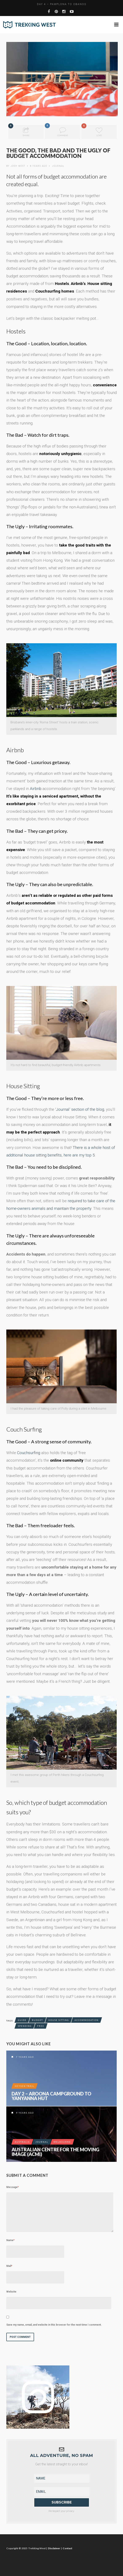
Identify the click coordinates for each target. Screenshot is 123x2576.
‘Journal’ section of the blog (79, 1109)
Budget (37, 2020)
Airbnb (36, 788)
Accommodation (86, 2020)
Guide (22, 2020)
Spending (25, 2026)
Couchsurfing (28, 1452)
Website (11, 2291)
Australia (22, 2142)
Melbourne (62, 2142)
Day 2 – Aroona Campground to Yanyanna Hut (51, 2096)
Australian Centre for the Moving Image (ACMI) (55, 2152)
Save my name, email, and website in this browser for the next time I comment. (54, 2324)
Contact (67, 2548)
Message (12, 2187)
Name (10, 2240)
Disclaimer (54, 2548)
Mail (9, 2265)
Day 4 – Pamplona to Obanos (61, 4)
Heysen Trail (24, 2086)
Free (40, 2026)
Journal (58, 166)
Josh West (18, 166)
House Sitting (58, 2020)
